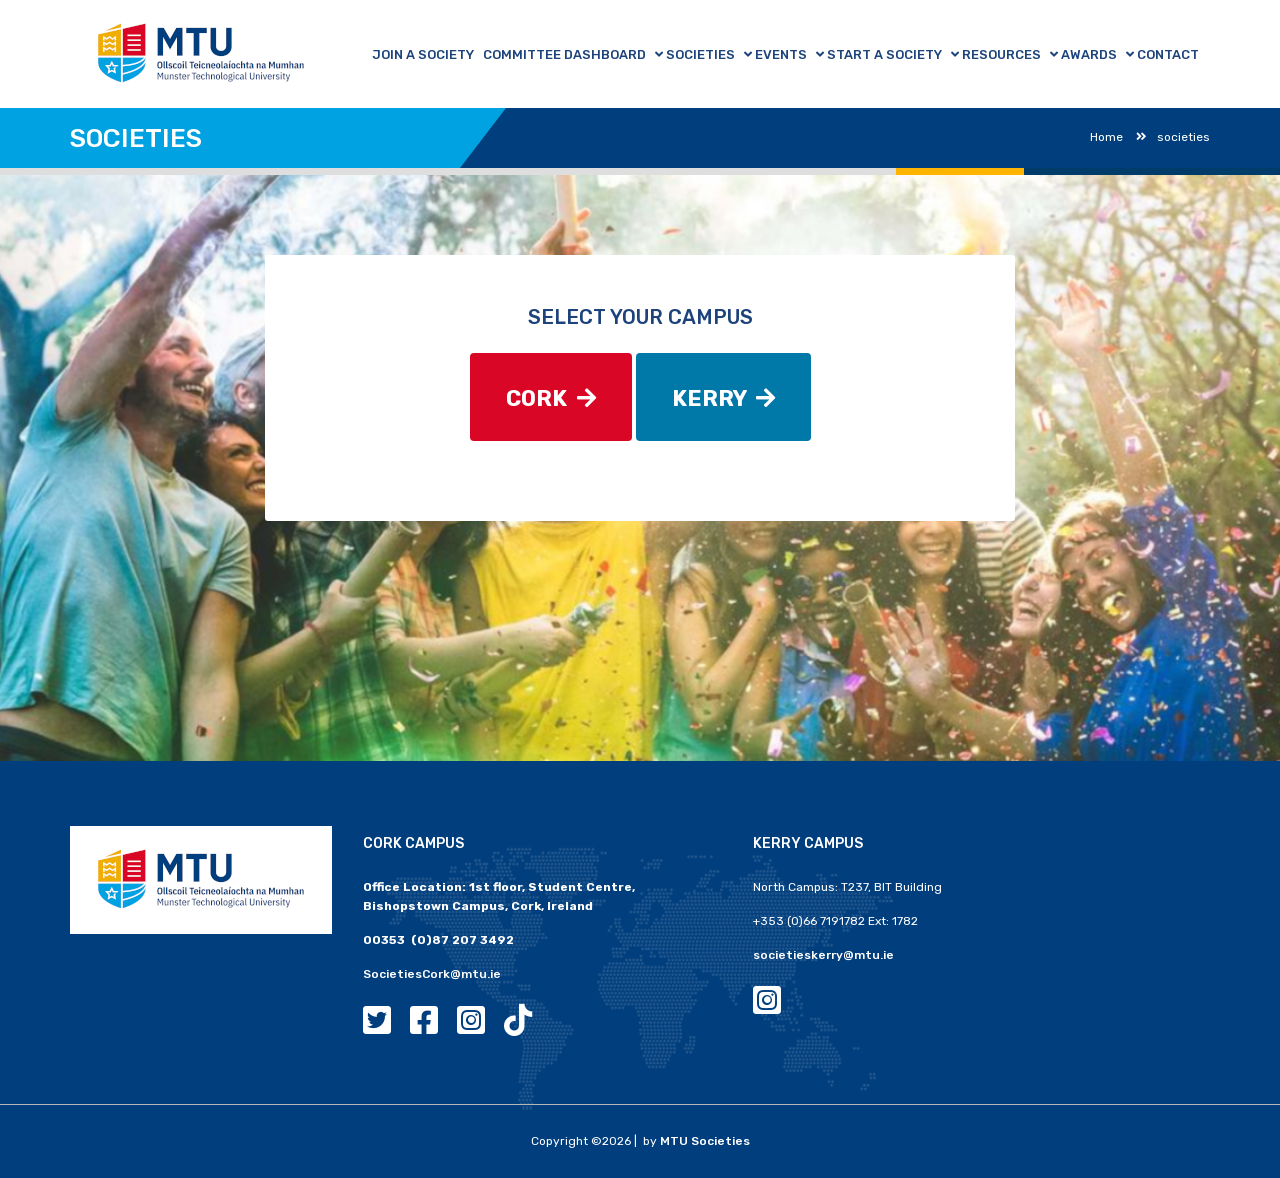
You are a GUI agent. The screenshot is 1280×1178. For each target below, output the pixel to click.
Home (1106, 137)
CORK (551, 398)
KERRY (723, 398)
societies (1173, 137)
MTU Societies (705, 1141)
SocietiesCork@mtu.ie (432, 974)
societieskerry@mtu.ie (823, 955)
